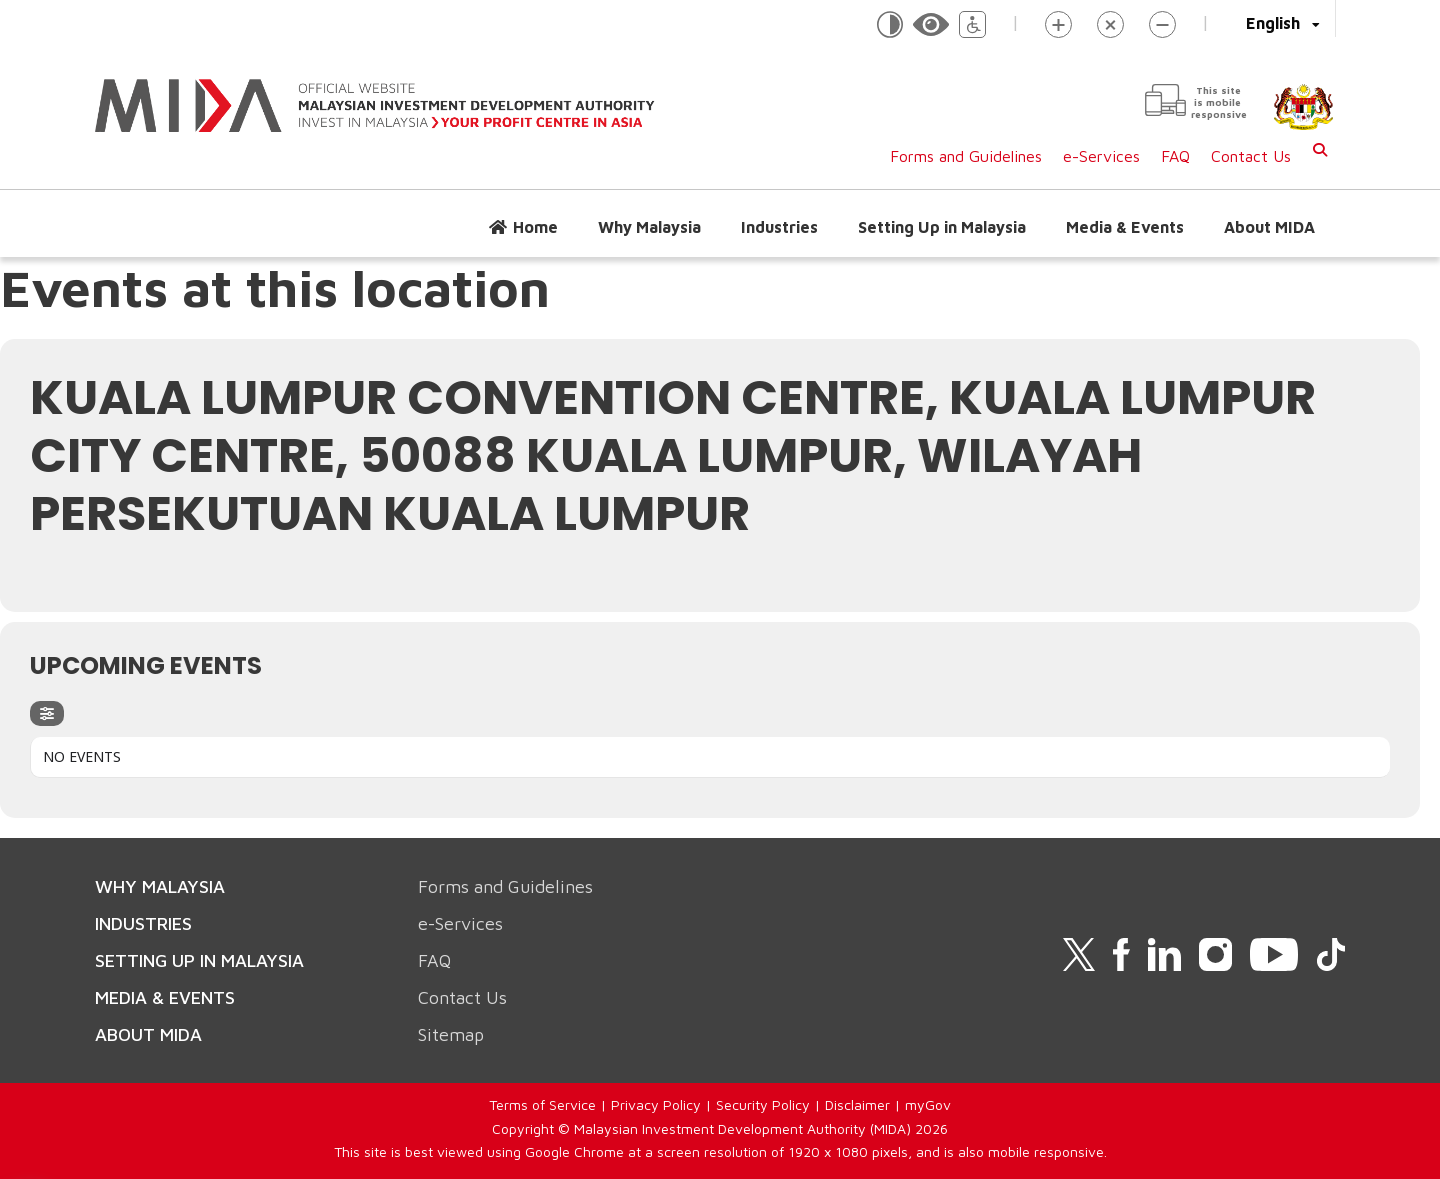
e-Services (1101, 156)
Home (535, 227)
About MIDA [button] (1269, 227)
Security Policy (763, 1104)
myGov (928, 1104)
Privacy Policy (656, 1104)
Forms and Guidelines (966, 156)
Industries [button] (779, 227)
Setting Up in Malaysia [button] (942, 227)
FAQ (1175, 156)
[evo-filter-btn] (47, 713)
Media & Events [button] (1125, 227)
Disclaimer (857, 1104)
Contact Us (1251, 156)
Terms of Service (542, 1104)
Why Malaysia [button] (649, 227)
